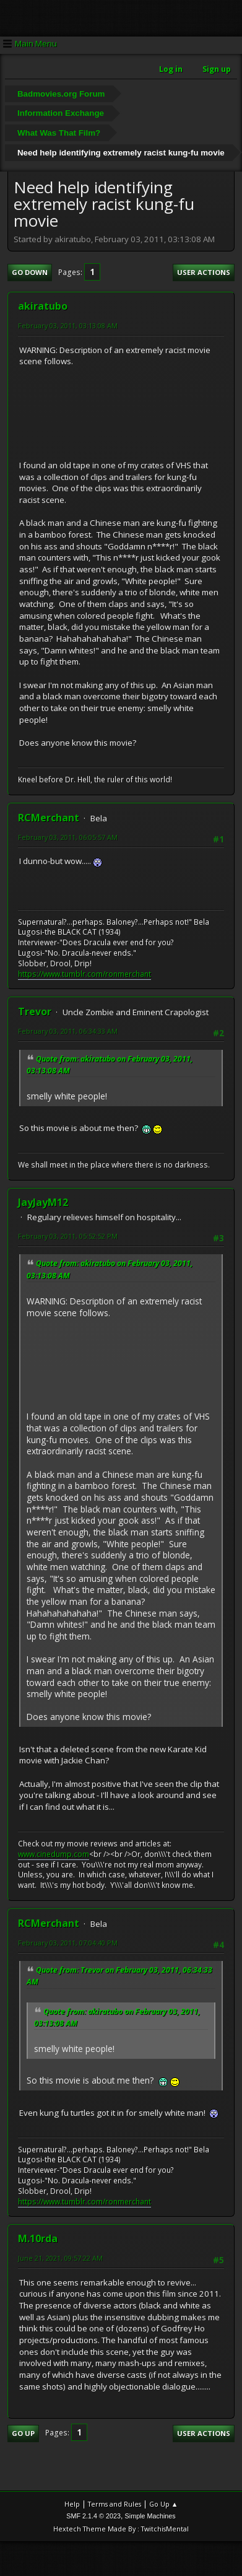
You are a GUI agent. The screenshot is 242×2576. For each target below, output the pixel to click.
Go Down (30, 272)
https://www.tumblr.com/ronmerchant (84, 974)
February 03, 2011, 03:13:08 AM (68, 325)
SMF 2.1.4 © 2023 (93, 2516)
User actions (203, 272)
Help (72, 2503)
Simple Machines (150, 2516)
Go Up (23, 2433)
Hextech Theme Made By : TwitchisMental (121, 2528)
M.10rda (38, 2238)
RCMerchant (48, 817)
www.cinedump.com (53, 1854)
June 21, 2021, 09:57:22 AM (60, 2258)
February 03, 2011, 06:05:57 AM (68, 837)
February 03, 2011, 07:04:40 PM (68, 1942)
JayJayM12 (43, 1202)
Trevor (34, 1011)
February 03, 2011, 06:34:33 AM (68, 1031)
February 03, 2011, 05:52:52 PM (68, 1236)
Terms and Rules (114, 2503)
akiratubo (42, 306)
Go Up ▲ (163, 2503)
